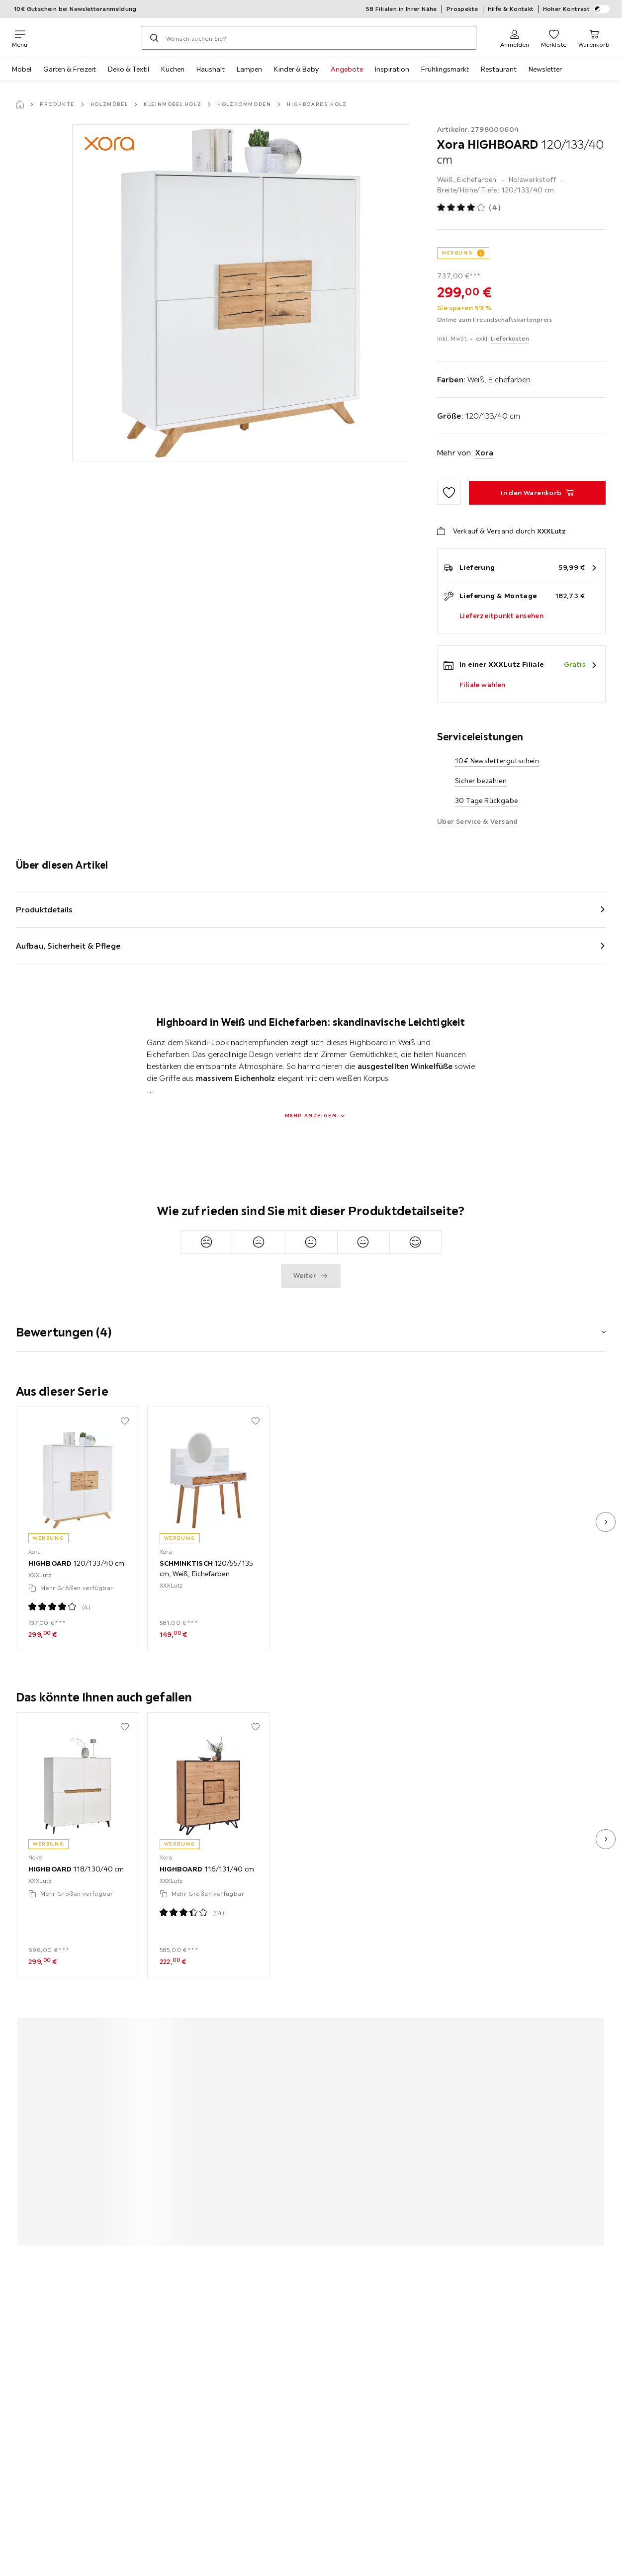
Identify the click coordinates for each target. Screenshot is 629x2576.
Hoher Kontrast (576, 9)
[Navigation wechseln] (19, 38)
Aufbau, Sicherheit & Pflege (68, 946)
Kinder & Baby (296, 69)
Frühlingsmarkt (445, 69)
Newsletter (545, 69)
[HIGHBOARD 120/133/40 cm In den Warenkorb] (537, 493)
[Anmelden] (514, 38)
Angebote (347, 69)
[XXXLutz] (84, 38)
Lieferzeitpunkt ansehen (501, 615)
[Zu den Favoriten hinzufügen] (449, 493)
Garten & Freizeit (69, 69)
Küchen (172, 69)
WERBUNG (457, 253)
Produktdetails (44, 909)
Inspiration (392, 69)
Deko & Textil (128, 69)
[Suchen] (154, 38)
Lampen (249, 69)
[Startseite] (20, 104)
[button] (311, 1326)
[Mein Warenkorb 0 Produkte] (594, 38)
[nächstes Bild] (606, 1522)
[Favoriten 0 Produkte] (553, 38)
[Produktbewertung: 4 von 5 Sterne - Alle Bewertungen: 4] (469, 208)
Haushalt (210, 69)
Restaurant (499, 69)
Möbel (21, 69)
